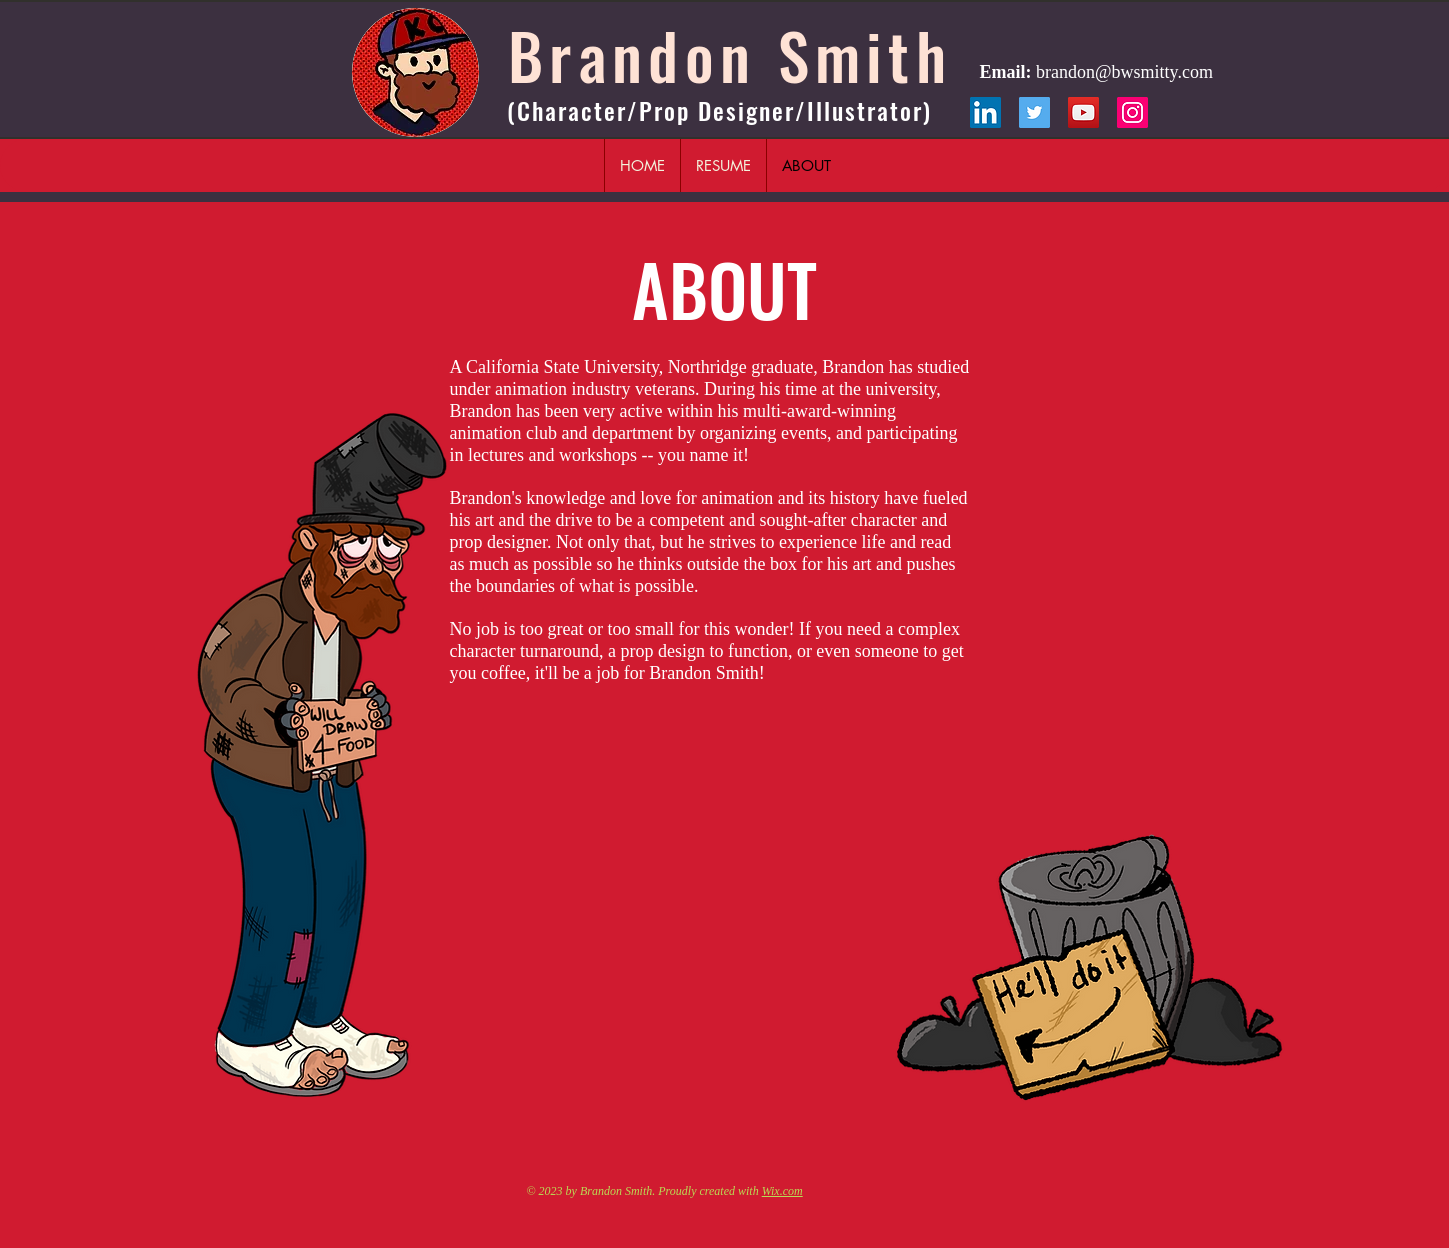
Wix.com (782, 1191)
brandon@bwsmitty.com (1124, 72)
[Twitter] (1034, 112)
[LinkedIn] (985, 112)
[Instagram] (1132, 112)
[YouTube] (1083, 112)
